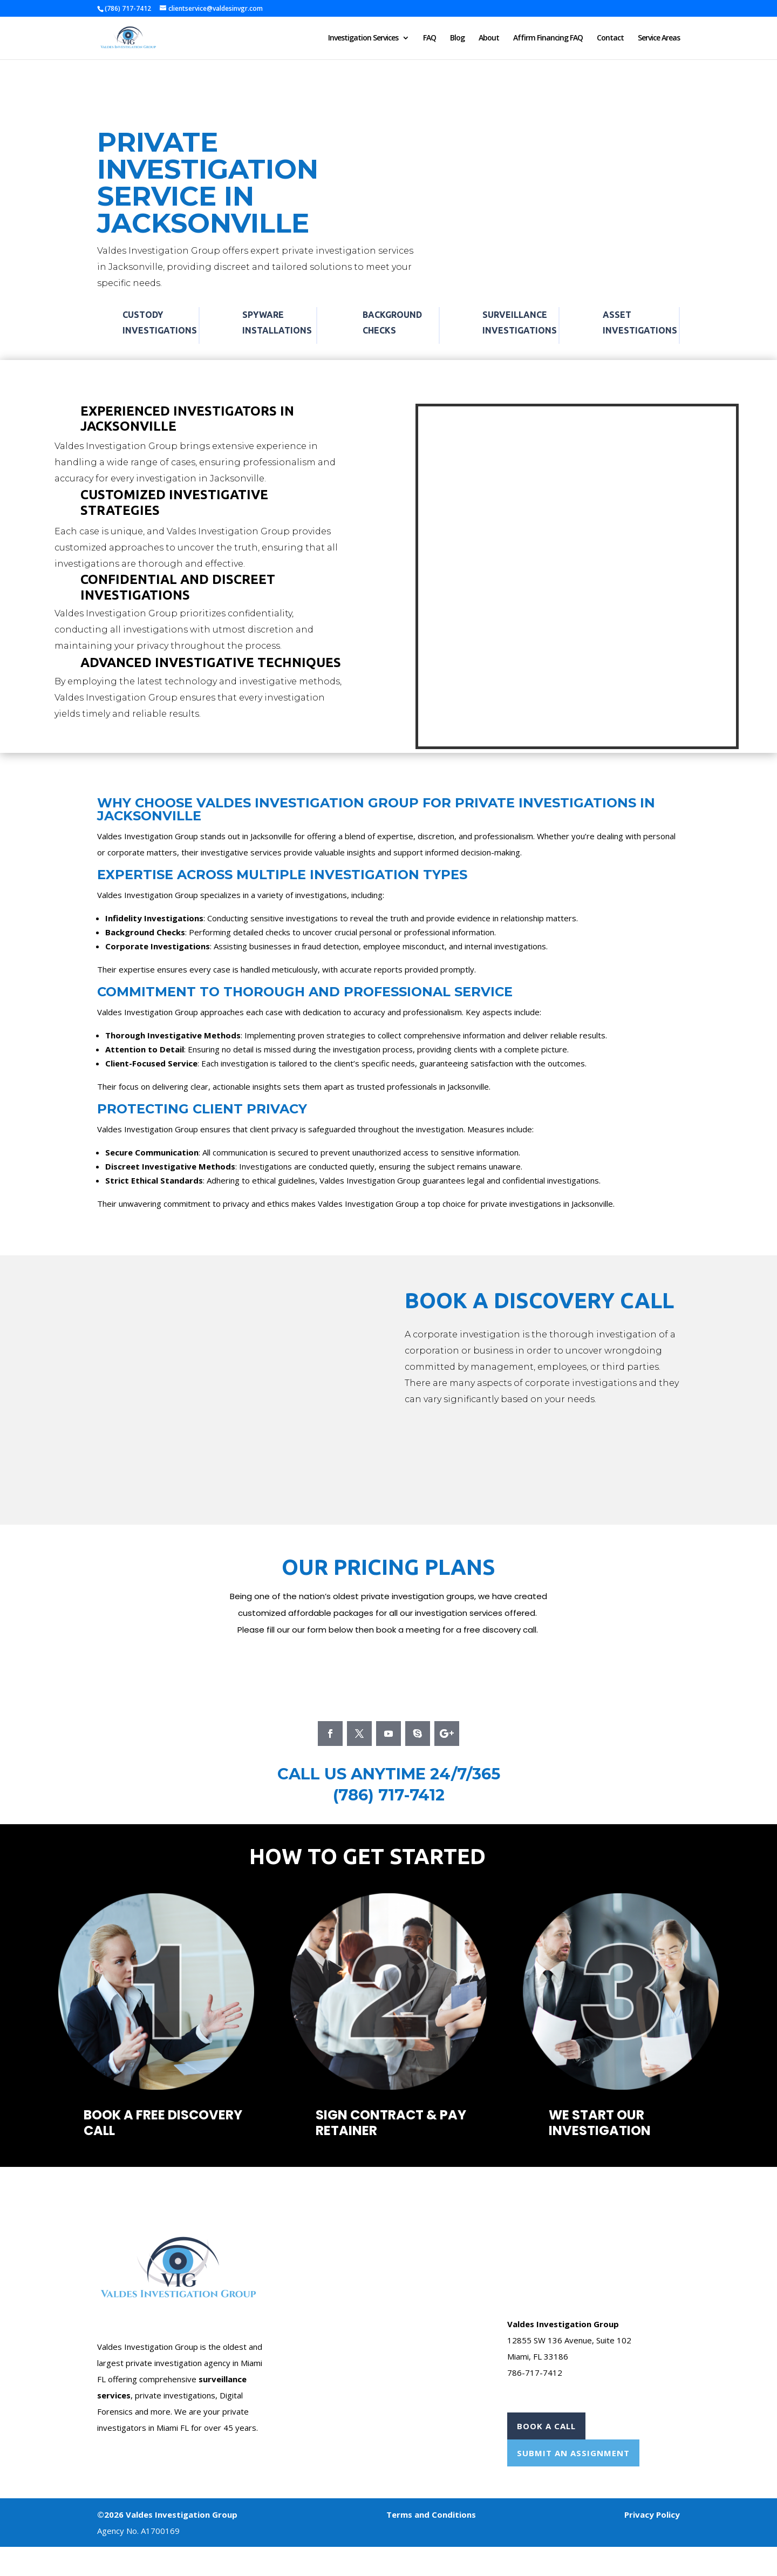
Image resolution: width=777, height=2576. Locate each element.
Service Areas (659, 38)
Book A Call (546, 2426)
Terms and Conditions (431, 2514)
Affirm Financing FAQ (548, 38)
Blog (457, 38)
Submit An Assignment (573, 2453)
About (489, 38)
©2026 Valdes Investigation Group (167, 2514)
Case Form (322, 2210)
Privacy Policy (652, 2514)
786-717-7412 (534, 2372)
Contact (610, 38)
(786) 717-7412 (389, 1794)
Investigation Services (363, 38)
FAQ (429, 38)
